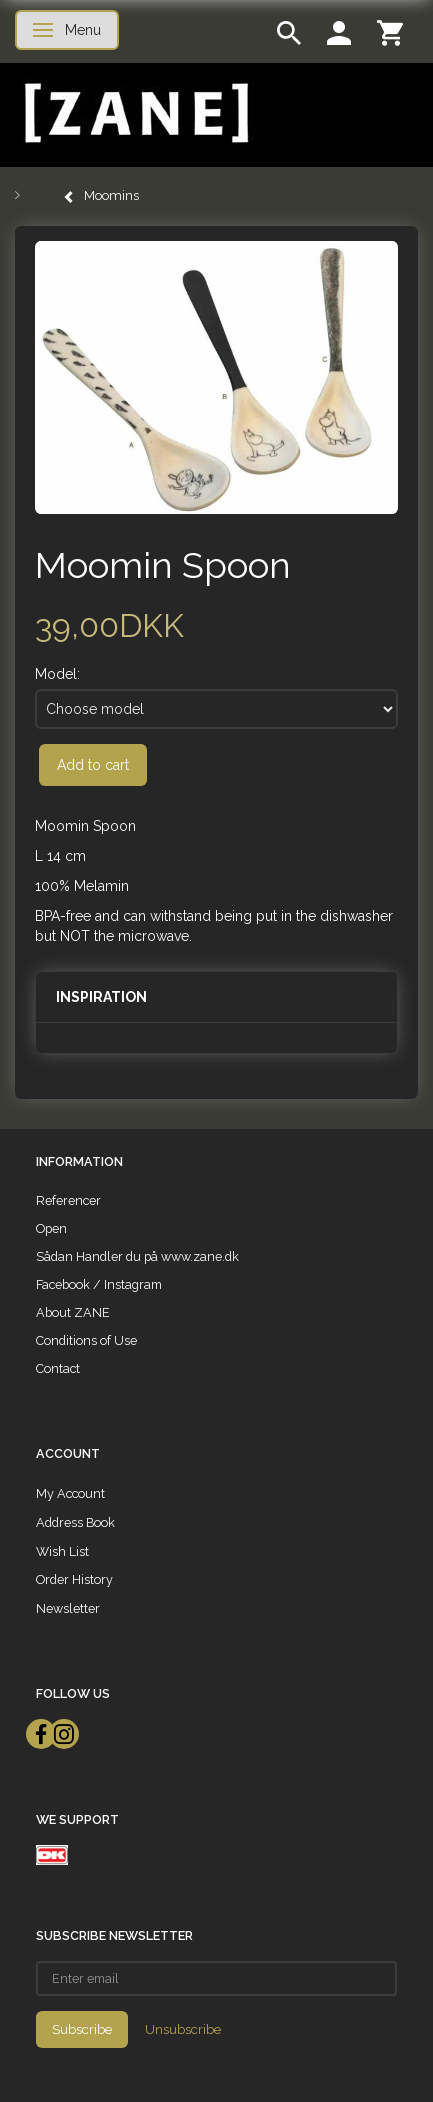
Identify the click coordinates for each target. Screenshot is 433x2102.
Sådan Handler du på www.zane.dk (137, 1256)
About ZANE (73, 1312)
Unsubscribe (183, 2029)
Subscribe (82, 2029)
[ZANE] (134, 113)
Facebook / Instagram (99, 1284)
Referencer (68, 1200)
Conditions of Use (86, 1340)
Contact (58, 1368)
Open (51, 1228)
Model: (57, 674)
